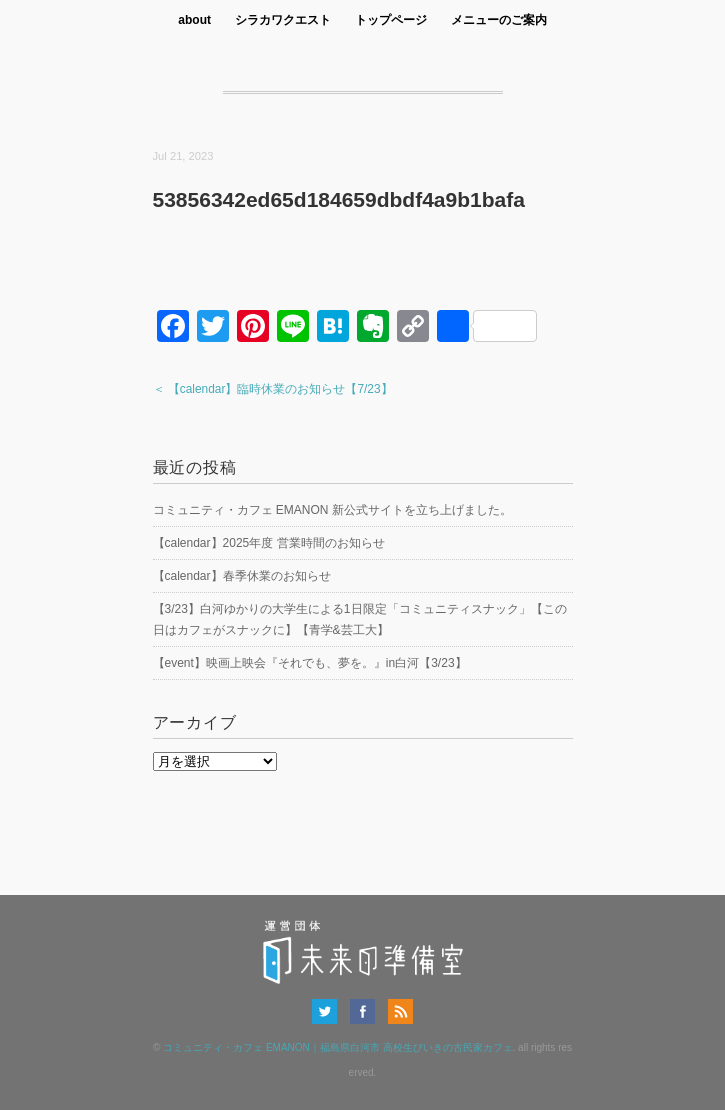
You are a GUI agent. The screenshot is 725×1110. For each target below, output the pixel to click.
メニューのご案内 (499, 20)
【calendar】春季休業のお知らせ (242, 576)
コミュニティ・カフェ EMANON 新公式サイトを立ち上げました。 (332, 510)
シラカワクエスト (283, 20)
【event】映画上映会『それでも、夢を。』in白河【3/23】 (310, 663)
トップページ (391, 20)
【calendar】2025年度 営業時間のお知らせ (269, 543)
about (194, 20)
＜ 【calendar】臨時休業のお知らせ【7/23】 (273, 389)
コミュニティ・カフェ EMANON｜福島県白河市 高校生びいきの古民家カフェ (337, 1047)
